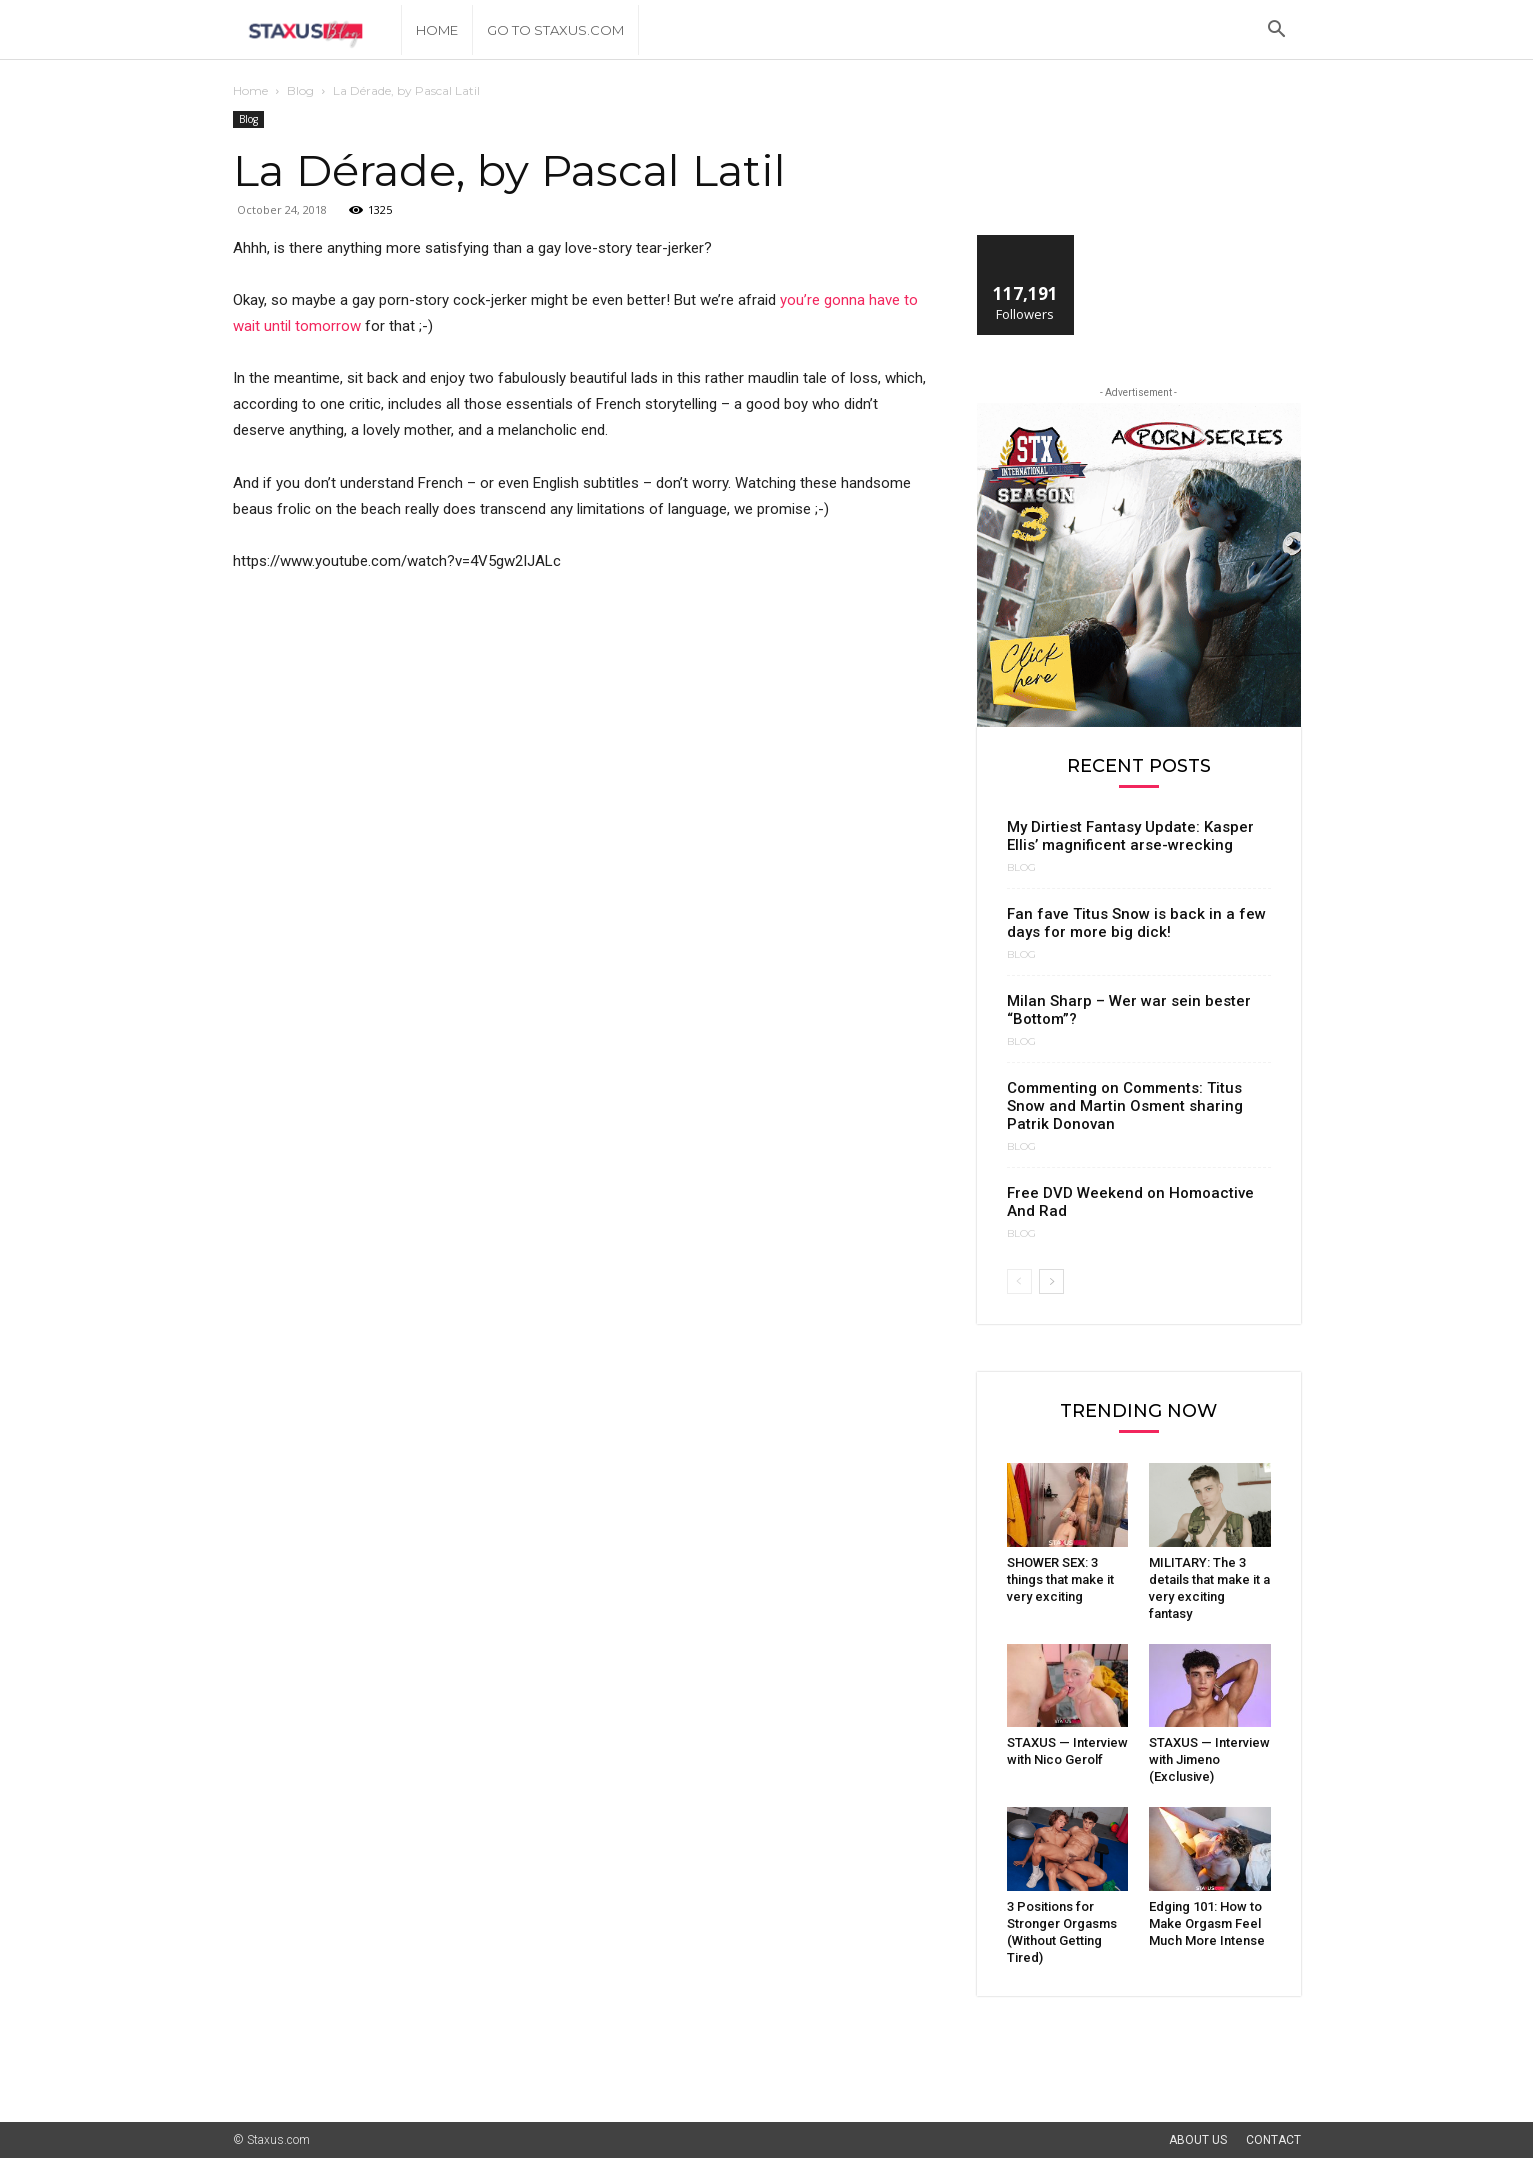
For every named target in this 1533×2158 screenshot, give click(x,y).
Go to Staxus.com (555, 30)
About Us (1198, 2140)
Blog (300, 90)
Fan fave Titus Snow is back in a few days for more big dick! (1136, 923)
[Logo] (317, 30)
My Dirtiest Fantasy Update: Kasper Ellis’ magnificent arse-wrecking (1130, 836)
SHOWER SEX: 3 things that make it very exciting (1060, 1579)
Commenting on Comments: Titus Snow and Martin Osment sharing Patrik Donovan (1125, 1106)
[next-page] (1051, 1281)
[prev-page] (1019, 1281)
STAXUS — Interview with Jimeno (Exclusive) (1209, 1759)
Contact (1273, 2140)
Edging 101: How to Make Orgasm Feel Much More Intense (1207, 1923)
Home (437, 30)
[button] (1277, 31)
